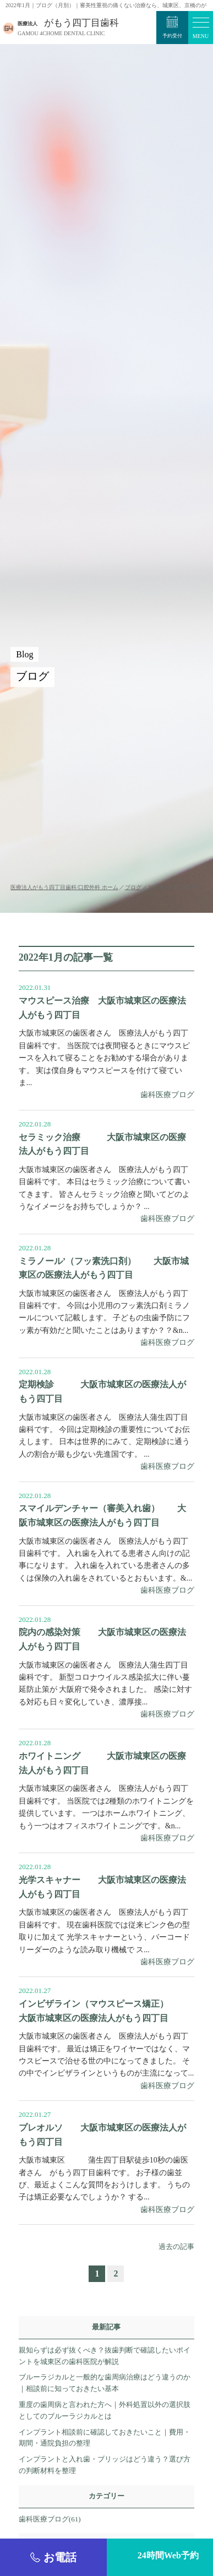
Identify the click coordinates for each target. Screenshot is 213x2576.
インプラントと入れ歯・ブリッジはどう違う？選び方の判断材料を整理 (104, 2465)
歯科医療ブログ (167, 1095)
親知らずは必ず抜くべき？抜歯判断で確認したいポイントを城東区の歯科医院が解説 (104, 2356)
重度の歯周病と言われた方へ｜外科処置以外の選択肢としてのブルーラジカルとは (104, 2410)
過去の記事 (176, 2246)
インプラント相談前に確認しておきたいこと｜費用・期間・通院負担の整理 (104, 2438)
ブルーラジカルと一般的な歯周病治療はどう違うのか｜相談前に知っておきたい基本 (104, 2383)
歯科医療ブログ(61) (50, 2519)
